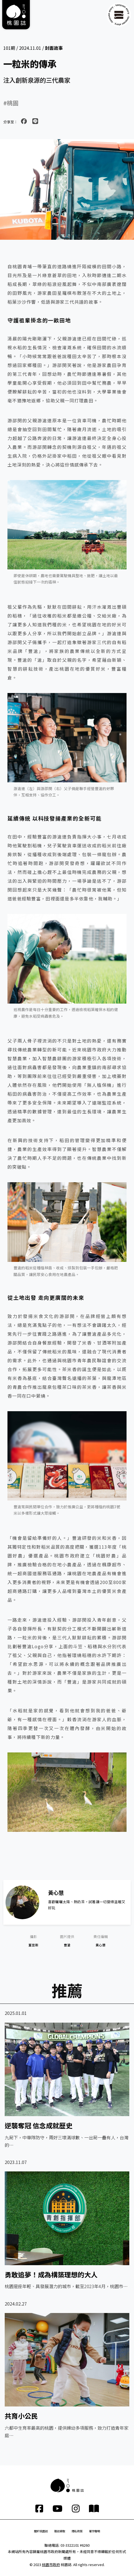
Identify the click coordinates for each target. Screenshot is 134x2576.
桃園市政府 (51, 2564)
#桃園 (11, 103)
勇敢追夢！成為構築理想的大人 (51, 2274)
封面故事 (54, 48)
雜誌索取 (59, 2531)
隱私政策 (77, 2531)
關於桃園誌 (41, 2531)
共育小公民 (21, 2416)
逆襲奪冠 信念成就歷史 (38, 2125)
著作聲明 (94, 2531)
